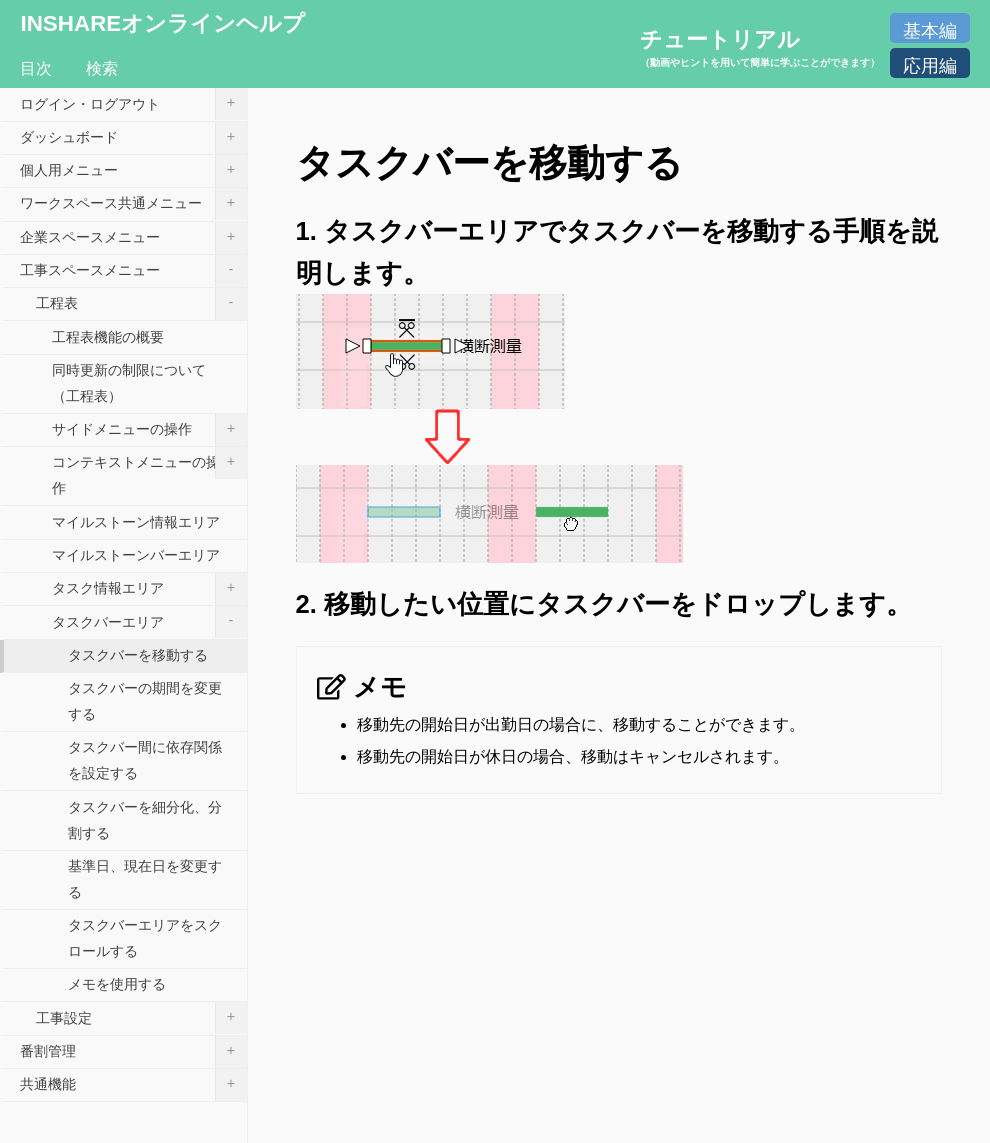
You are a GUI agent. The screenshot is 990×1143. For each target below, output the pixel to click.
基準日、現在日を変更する (145, 879)
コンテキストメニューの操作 (149, 471)
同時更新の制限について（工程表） (129, 383)
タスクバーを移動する (138, 655)
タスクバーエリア (149, 622)
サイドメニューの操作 (149, 430)
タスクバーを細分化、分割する (145, 820)
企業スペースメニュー (133, 238)
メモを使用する (117, 984)
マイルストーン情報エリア (136, 522)
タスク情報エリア (149, 589)
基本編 (930, 31)
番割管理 (133, 1052)
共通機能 (133, 1085)
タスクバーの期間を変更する (145, 701)
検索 (102, 68)
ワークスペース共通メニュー (133, 204)
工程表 (141, 304)
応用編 (930, 66)
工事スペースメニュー (133, 271)
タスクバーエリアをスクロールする (145, 938)
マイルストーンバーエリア (136, 555)
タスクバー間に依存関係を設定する (145, 760)
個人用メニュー (133, 171)
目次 (36, 68)
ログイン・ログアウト (133, 104)
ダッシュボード (133, 138)
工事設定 (141, 1018)
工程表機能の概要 (108, 337)
